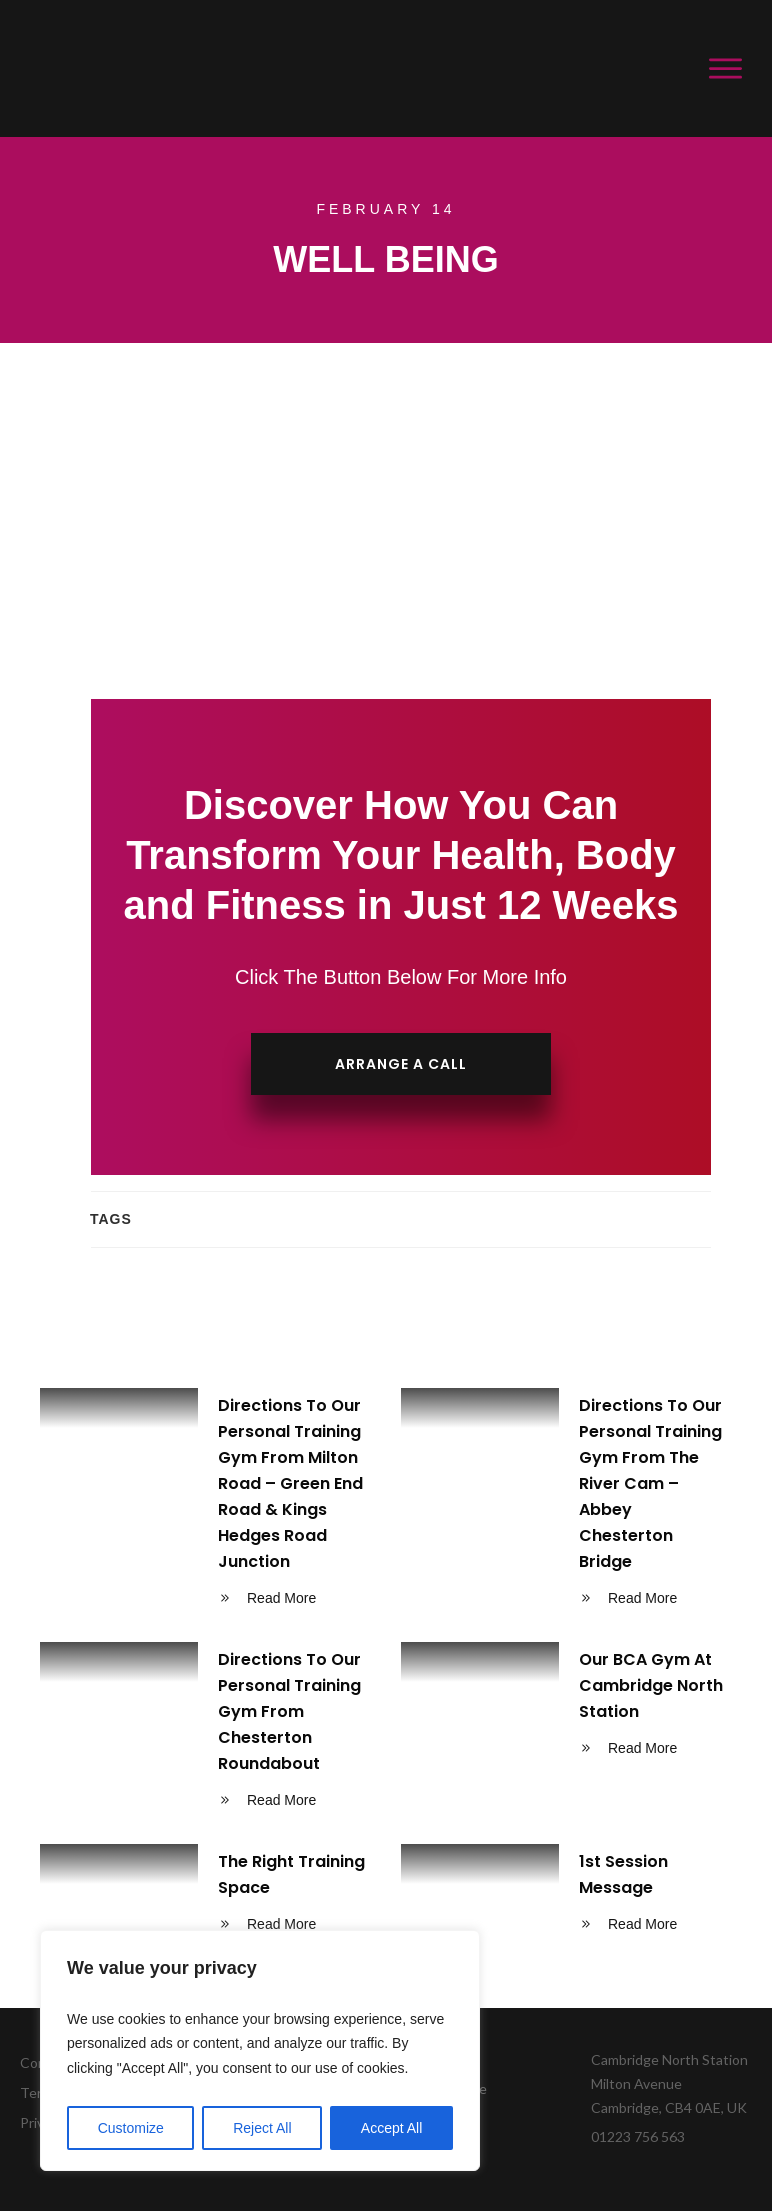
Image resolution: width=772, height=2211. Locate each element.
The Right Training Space (205, 1896)
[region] (260, 2051)
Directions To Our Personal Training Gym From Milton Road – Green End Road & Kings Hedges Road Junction (205, 1505)
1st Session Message (566, 1896)
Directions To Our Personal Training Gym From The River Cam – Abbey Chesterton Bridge (566, 1505)
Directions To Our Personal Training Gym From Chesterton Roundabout (205, 1733)
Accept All (391, 2128)
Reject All (262, 2128)
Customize (131, 2128)
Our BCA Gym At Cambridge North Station (566, 1733)
